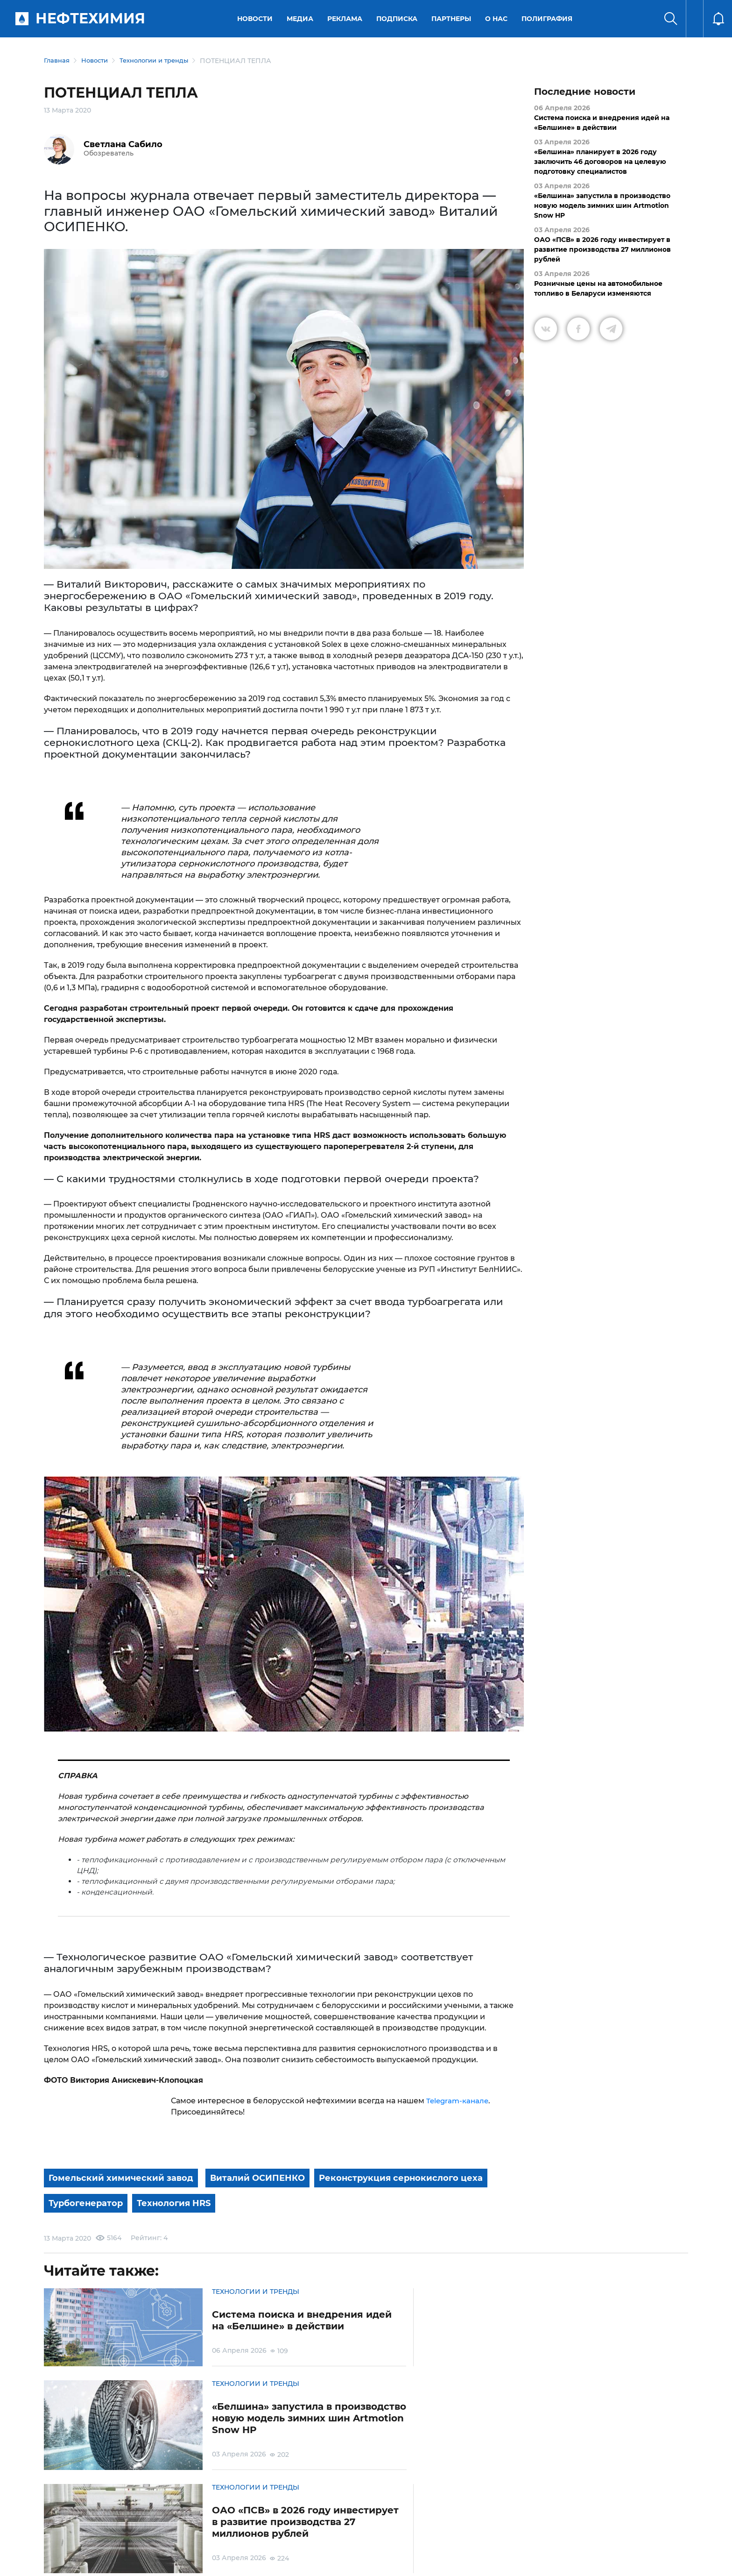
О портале (51, 2527)
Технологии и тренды (162, 61)
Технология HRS (381, 2201)
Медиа (302, 18)
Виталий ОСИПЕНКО (272, 2178)
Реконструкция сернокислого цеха (139, 2201)
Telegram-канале (459, 2100)
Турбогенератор (284, 2201)
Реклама (346, 18)
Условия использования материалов (120, 2527)
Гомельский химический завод (127, 2178)
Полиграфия (548, 18)
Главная (57, 61)
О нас (498, 18)
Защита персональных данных (239, 2527)
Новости (256, 18)
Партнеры (453, 18)
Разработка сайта (621, 2561)
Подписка (398, 18)
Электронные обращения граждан (347, 2527)
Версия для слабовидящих (525, 2527)
